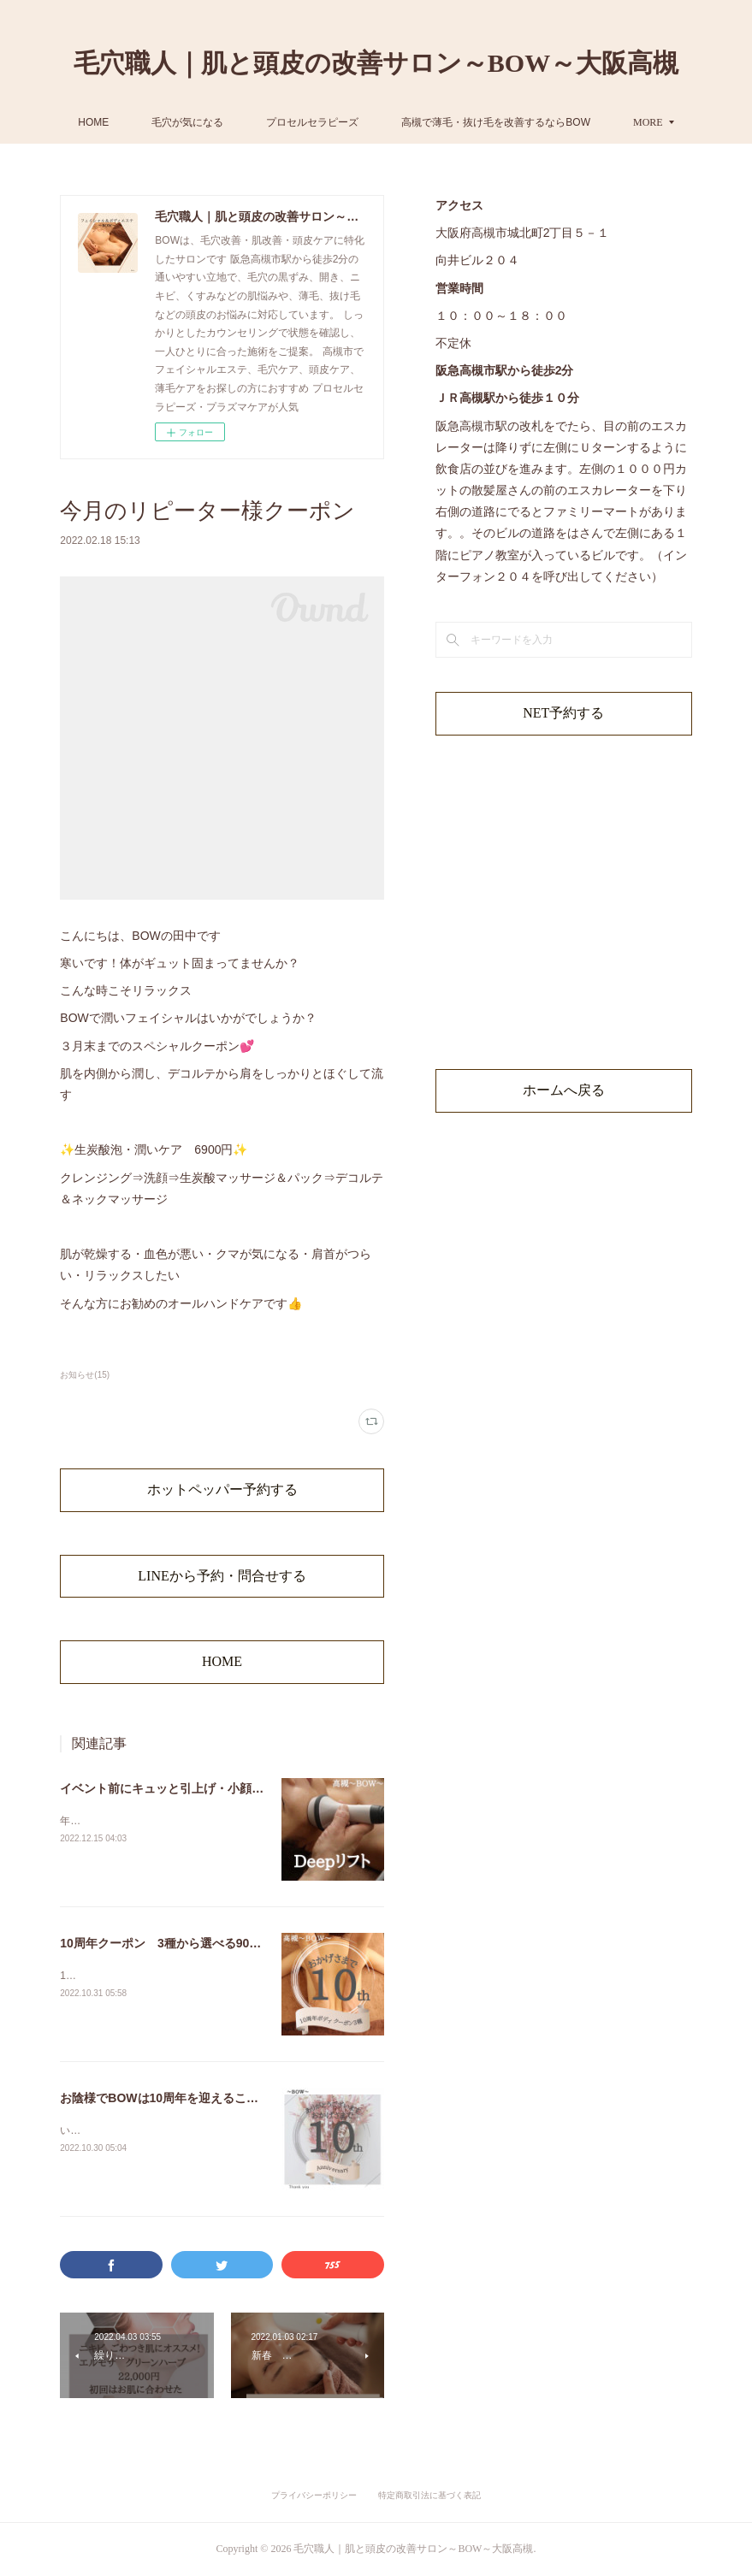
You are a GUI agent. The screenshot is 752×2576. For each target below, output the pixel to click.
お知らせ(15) (85, 1375)
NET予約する (563, 713)
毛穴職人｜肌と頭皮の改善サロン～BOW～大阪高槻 (376, 63)
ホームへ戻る (564, 1090)
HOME (209, 122)
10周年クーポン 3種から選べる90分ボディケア (190, 1943)
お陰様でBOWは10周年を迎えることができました (195, 2098)
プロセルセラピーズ (428, 122)
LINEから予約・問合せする (221, 1576)
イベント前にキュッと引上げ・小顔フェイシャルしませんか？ (227, 1788)
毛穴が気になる (304, 122)
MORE (533, 122)
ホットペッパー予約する (222, 1489)
